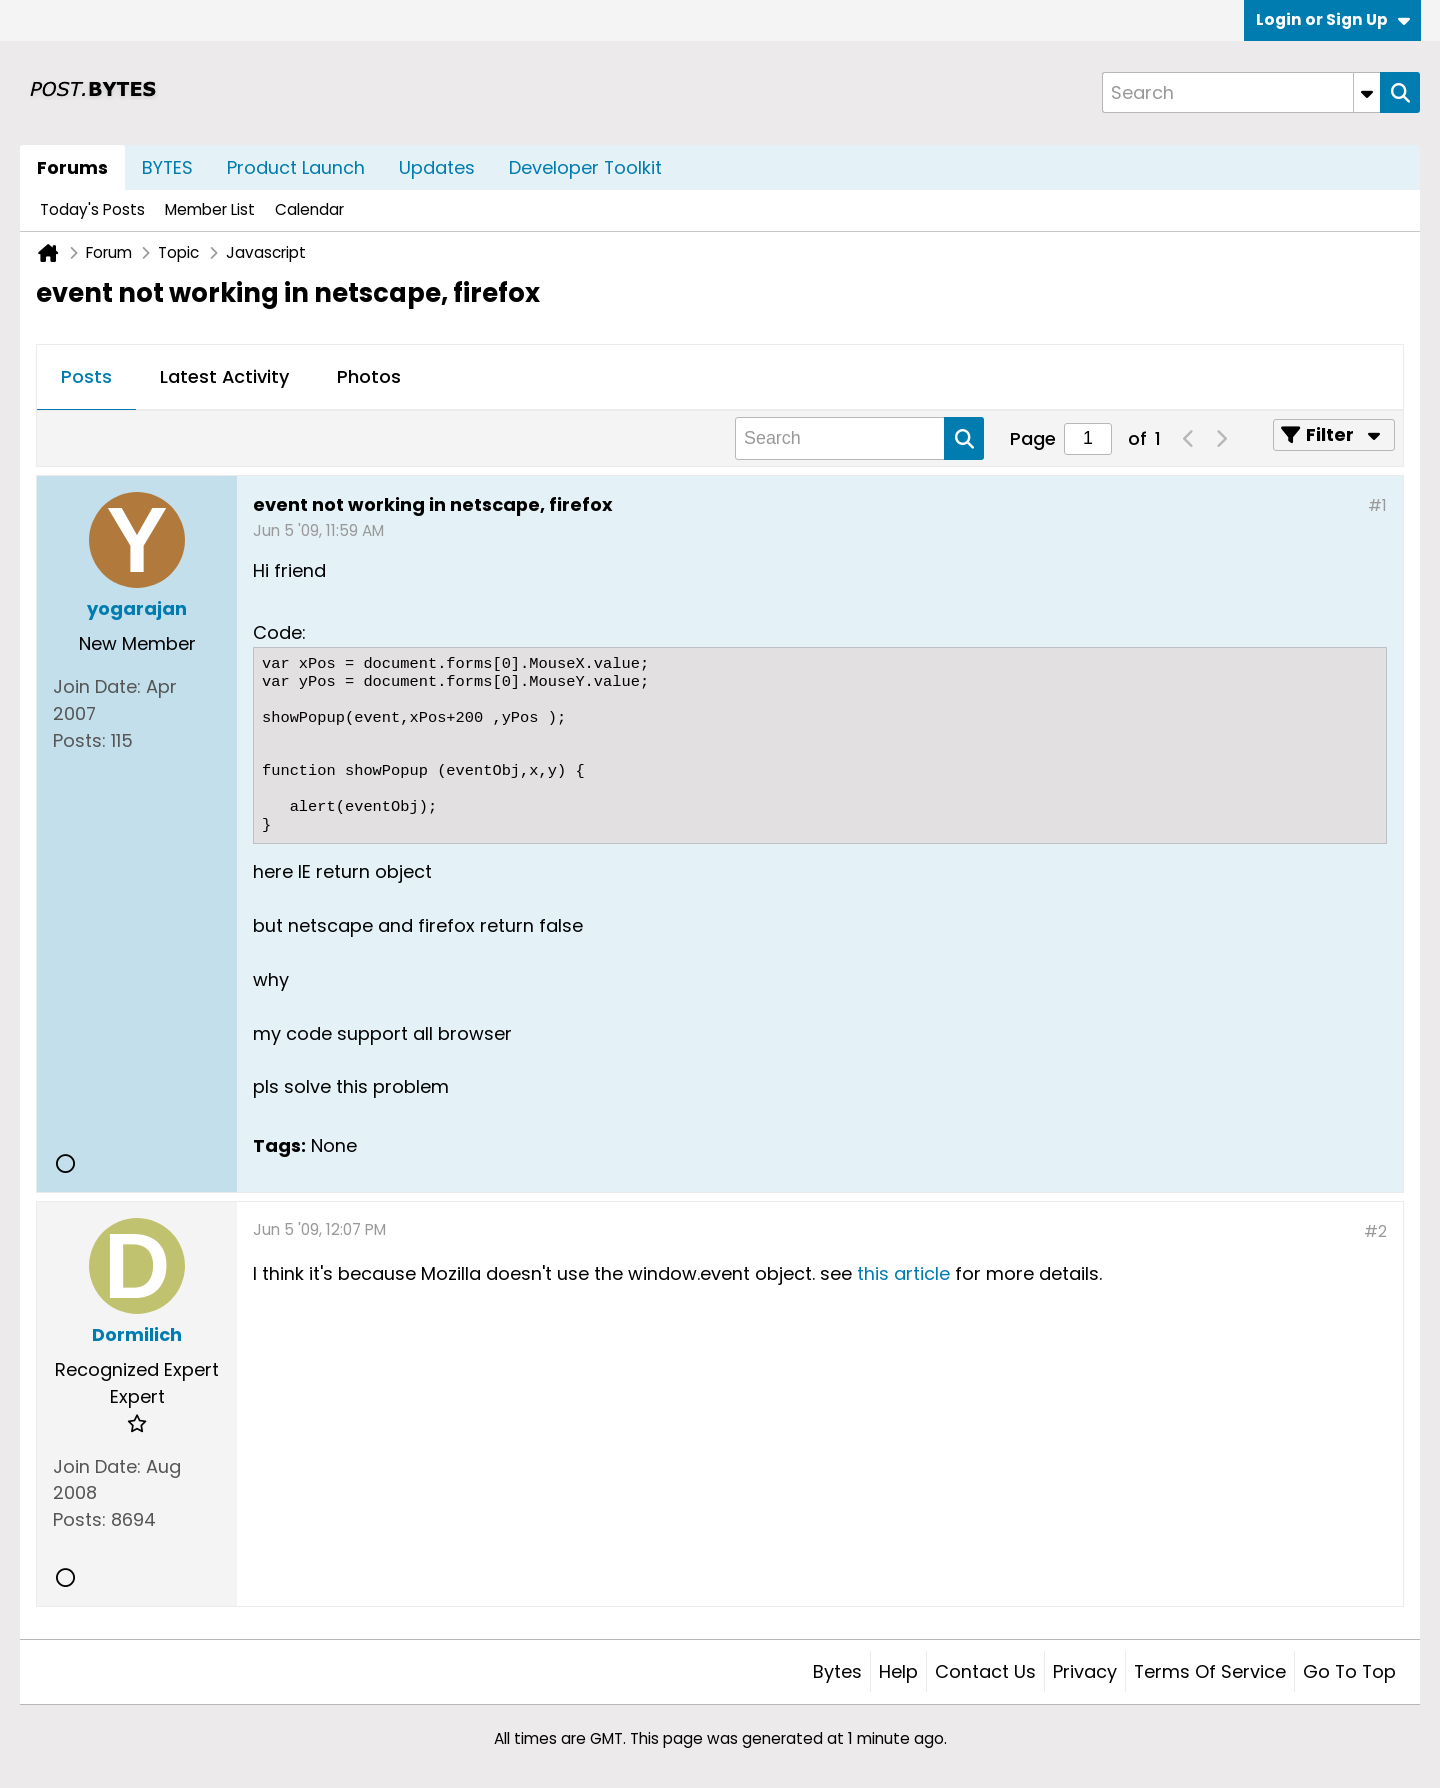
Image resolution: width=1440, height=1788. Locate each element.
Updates (437, 167)
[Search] (1241, 92)
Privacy (1085, 1671)
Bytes (837, 1671)
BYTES (167, 167)
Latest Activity (224, 376)
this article (903, 1273)
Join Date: (97, 686)
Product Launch (296, 167)
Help (898, 1671)
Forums (72, 167)
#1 (1377, 505)
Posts (86, 376)
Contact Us (985, 1671)
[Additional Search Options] (1367, 92)
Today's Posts (92, 209)
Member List (210, 209)
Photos (369, 376)
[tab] (86, 378)
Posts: (79, 740)
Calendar (309, 209)
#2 (1375, 1231)
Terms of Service (1210, 1671)
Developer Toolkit (585, 167)
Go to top (1349, 1671)
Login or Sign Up (1333, 19)
